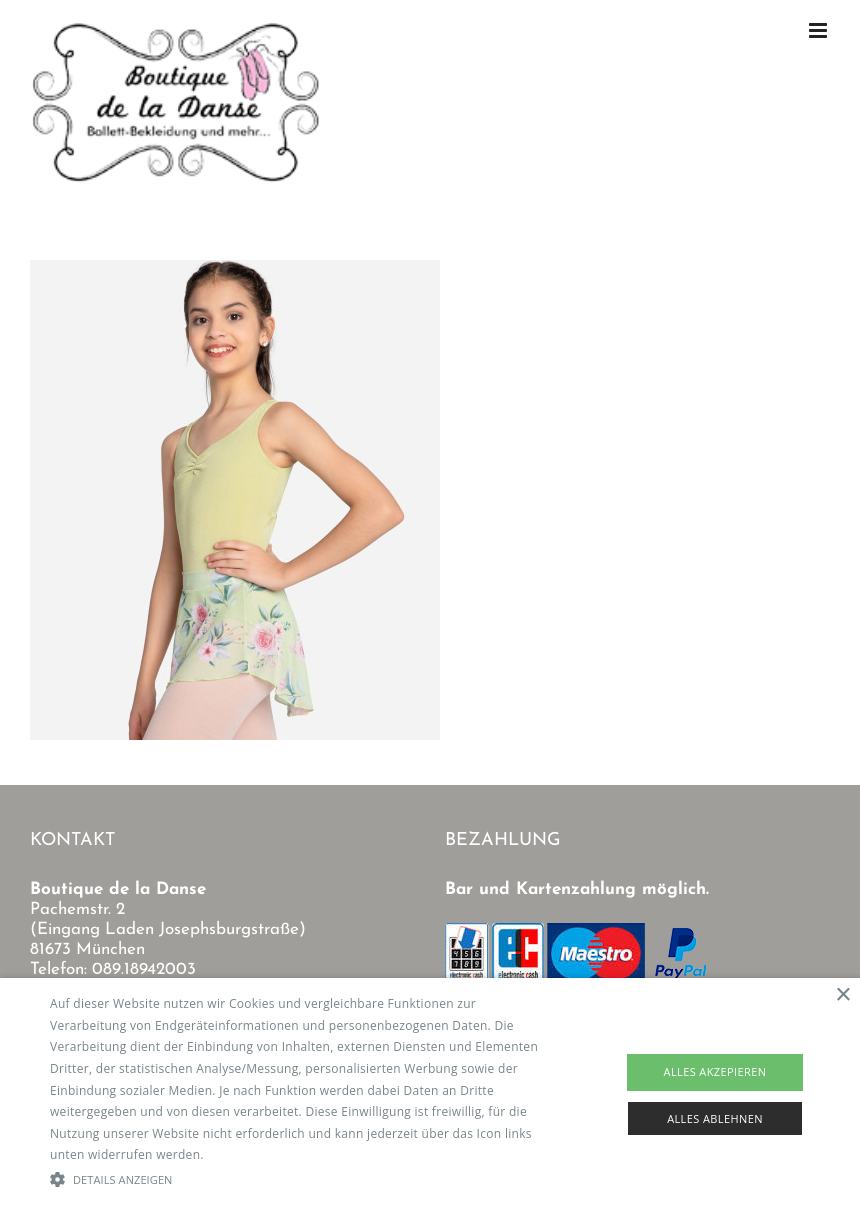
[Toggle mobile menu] (819, 30)
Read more (239, 1154)
